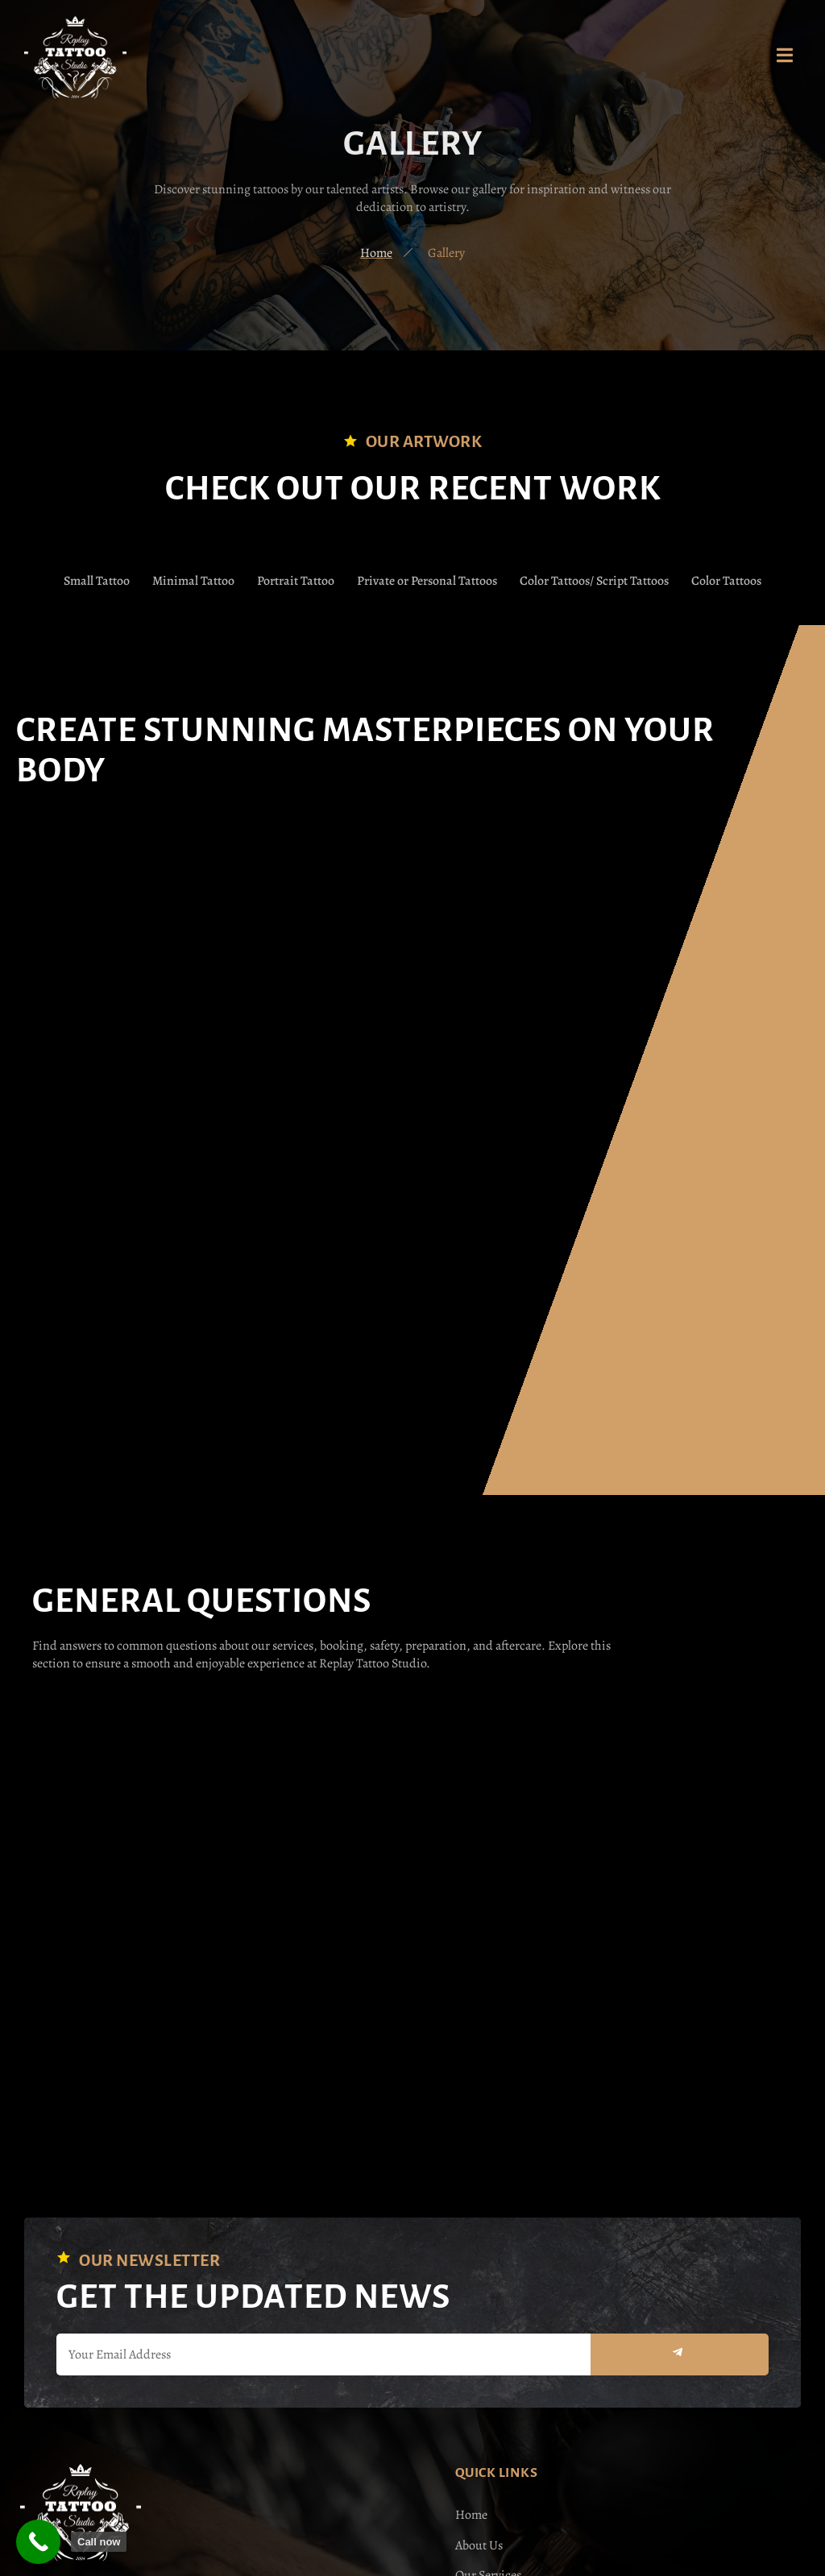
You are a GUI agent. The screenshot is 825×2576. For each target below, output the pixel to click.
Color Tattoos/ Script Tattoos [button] (595, 581)
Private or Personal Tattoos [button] (427, 581)
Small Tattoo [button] (95, 581)
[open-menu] (785, 58)
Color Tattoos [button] (728, 581)
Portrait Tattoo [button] (295, 581)
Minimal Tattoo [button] (192, 581)
